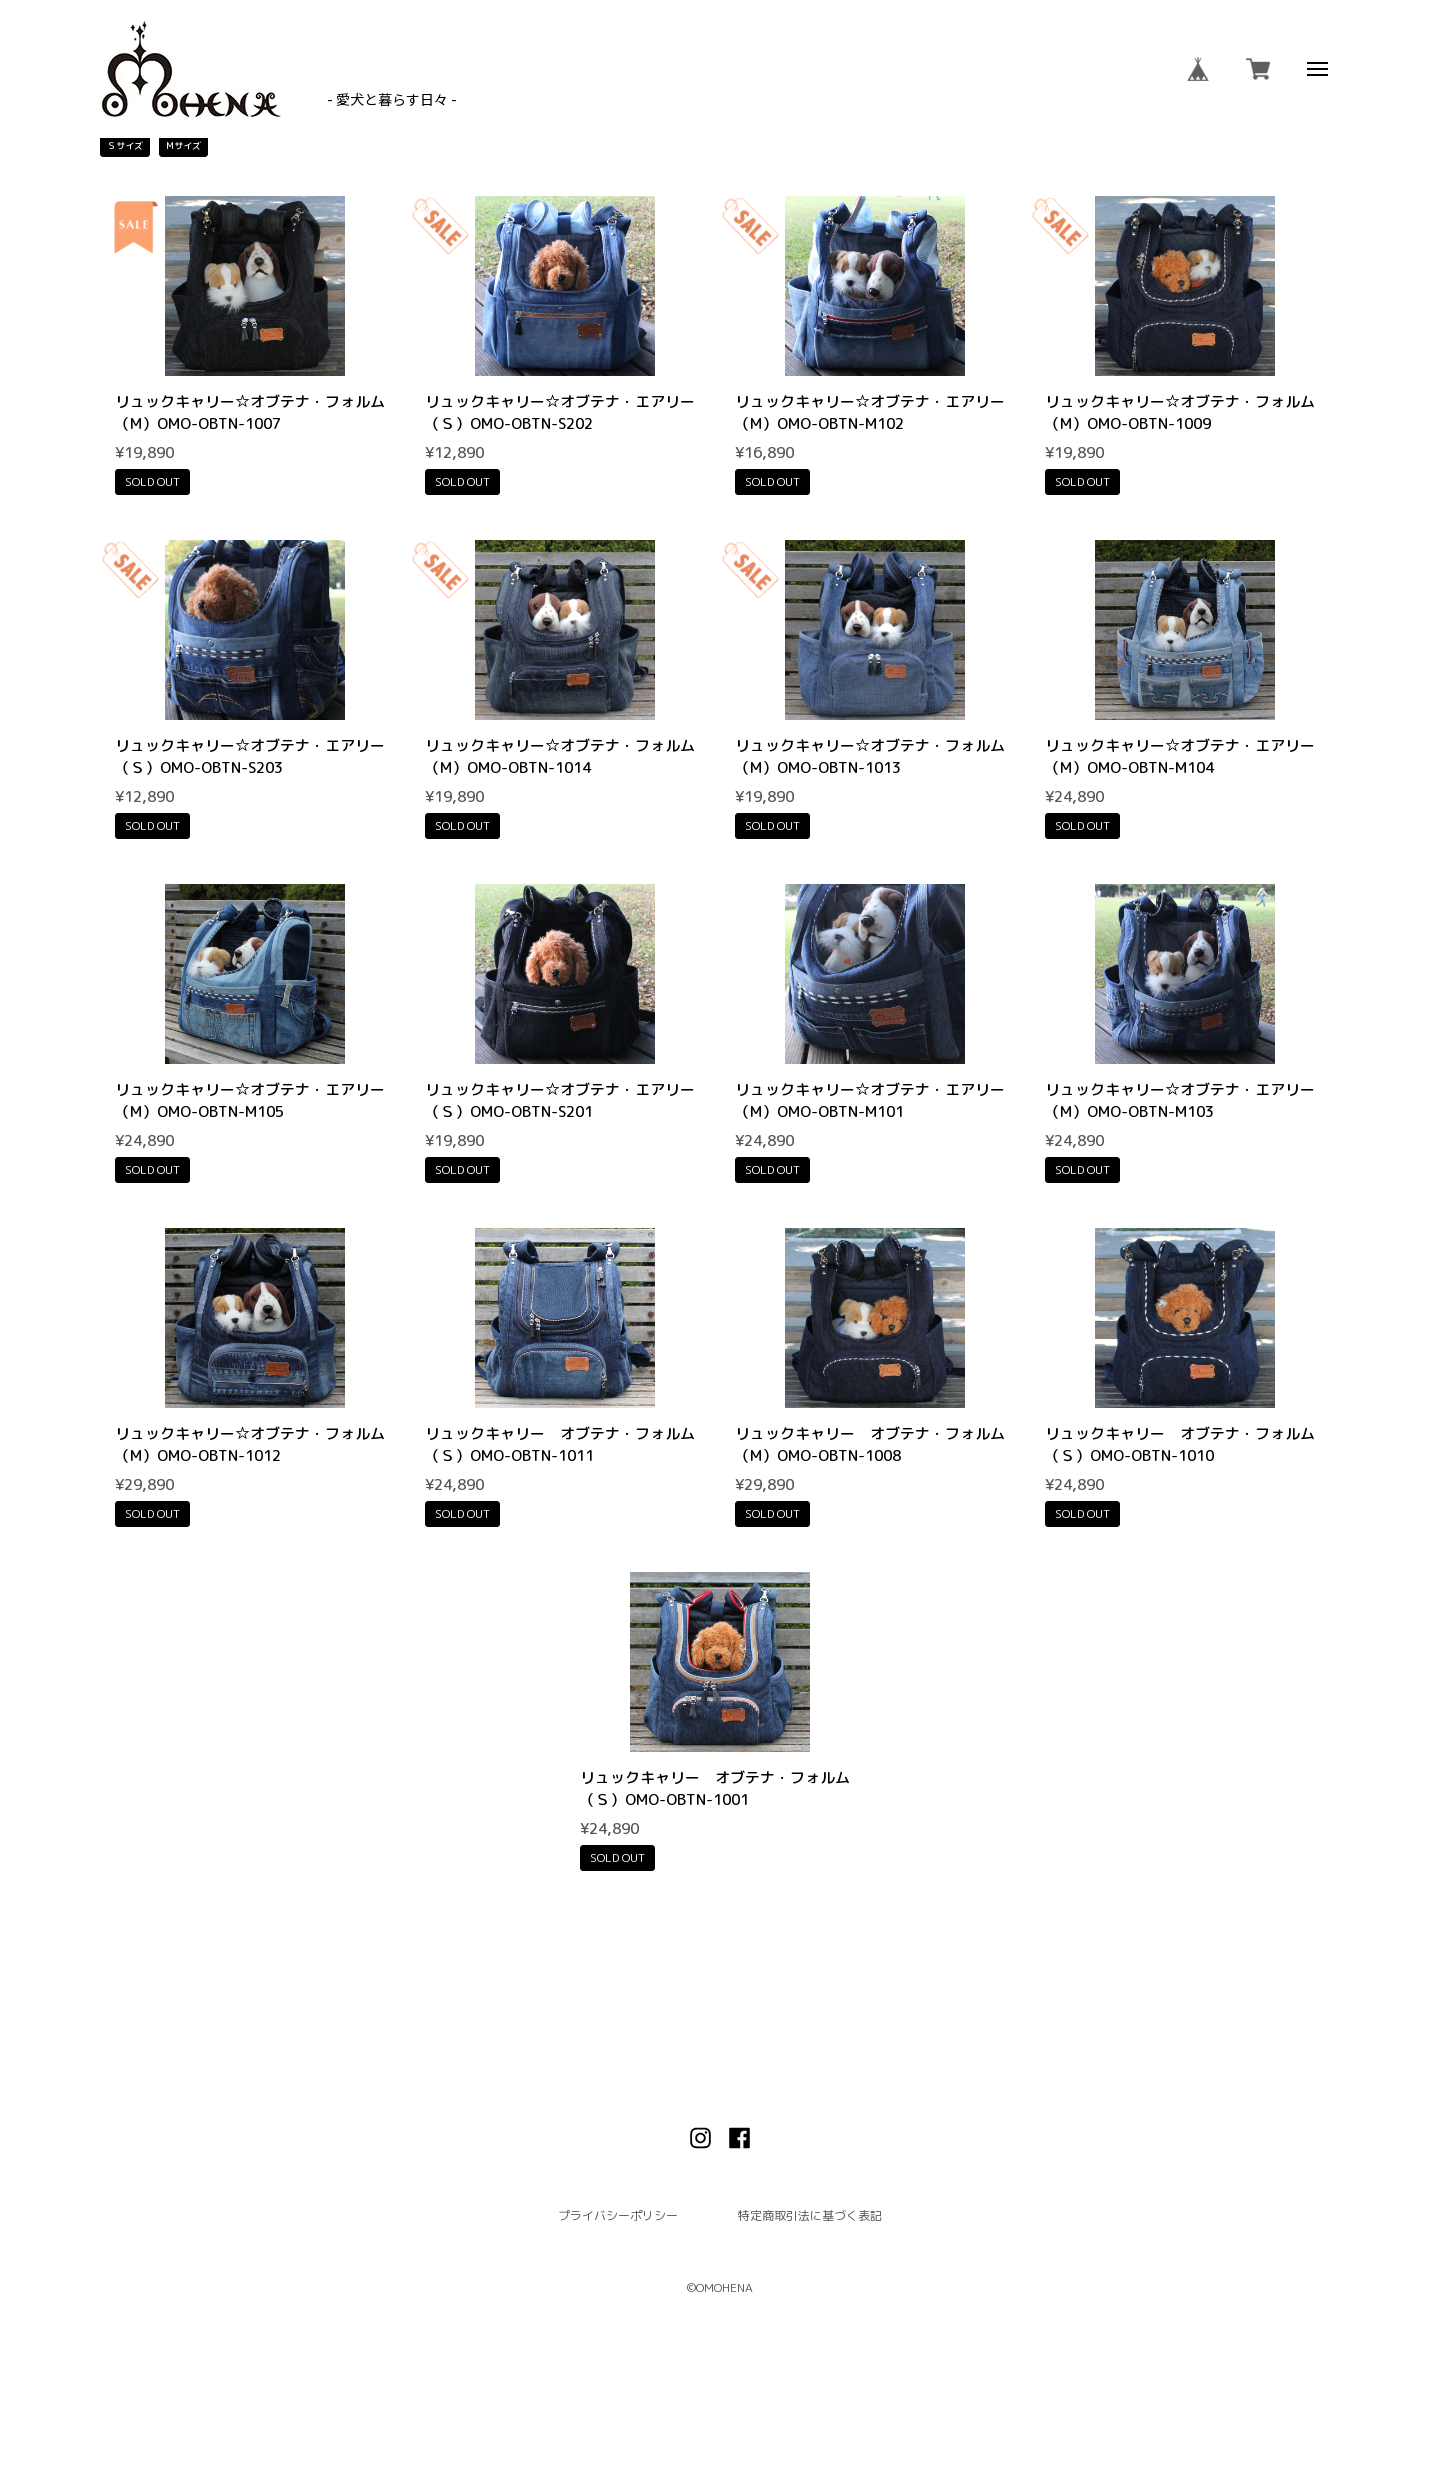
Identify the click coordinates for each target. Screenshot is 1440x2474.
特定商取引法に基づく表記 (810, 2216)
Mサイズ (183, 145)
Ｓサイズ (125, 145)
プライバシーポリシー (618, 2216)
